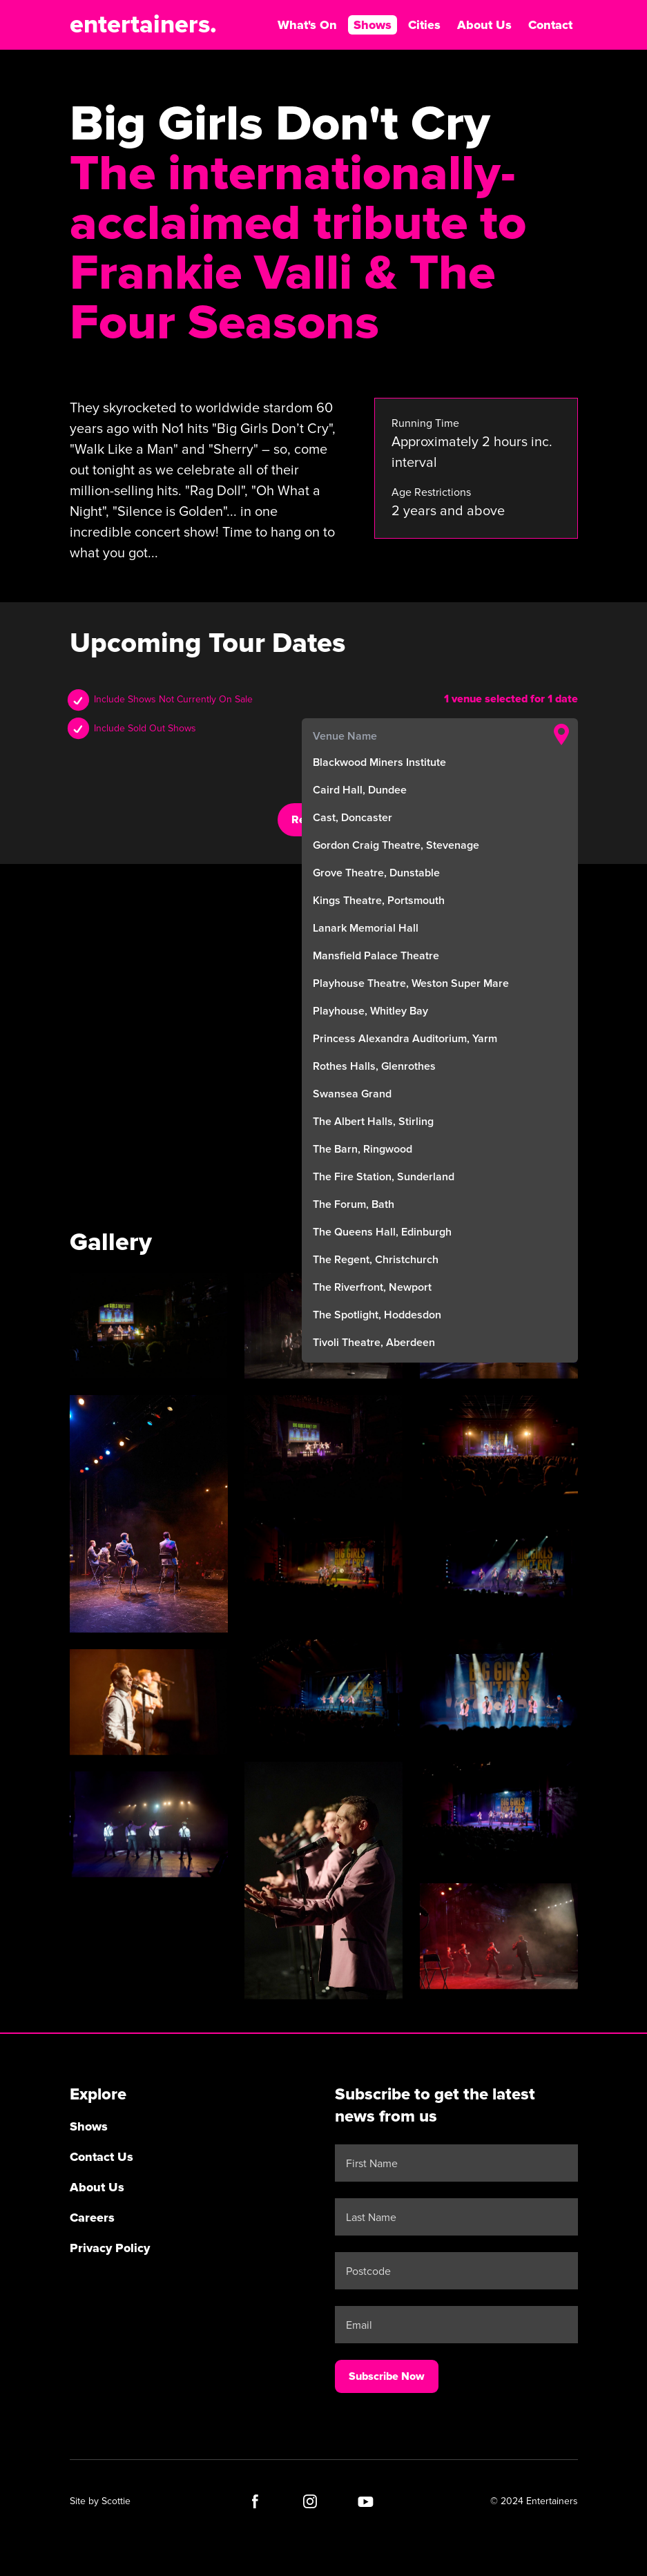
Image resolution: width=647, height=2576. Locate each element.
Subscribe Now (387, 2376)
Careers (92, 2217)
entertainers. (143, 25)
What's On (307, 24)
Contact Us (101, 2156)
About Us (484, 24)
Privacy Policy (110, 2248)
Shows (373, 24)
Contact (550, 24)
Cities (424, 24)
